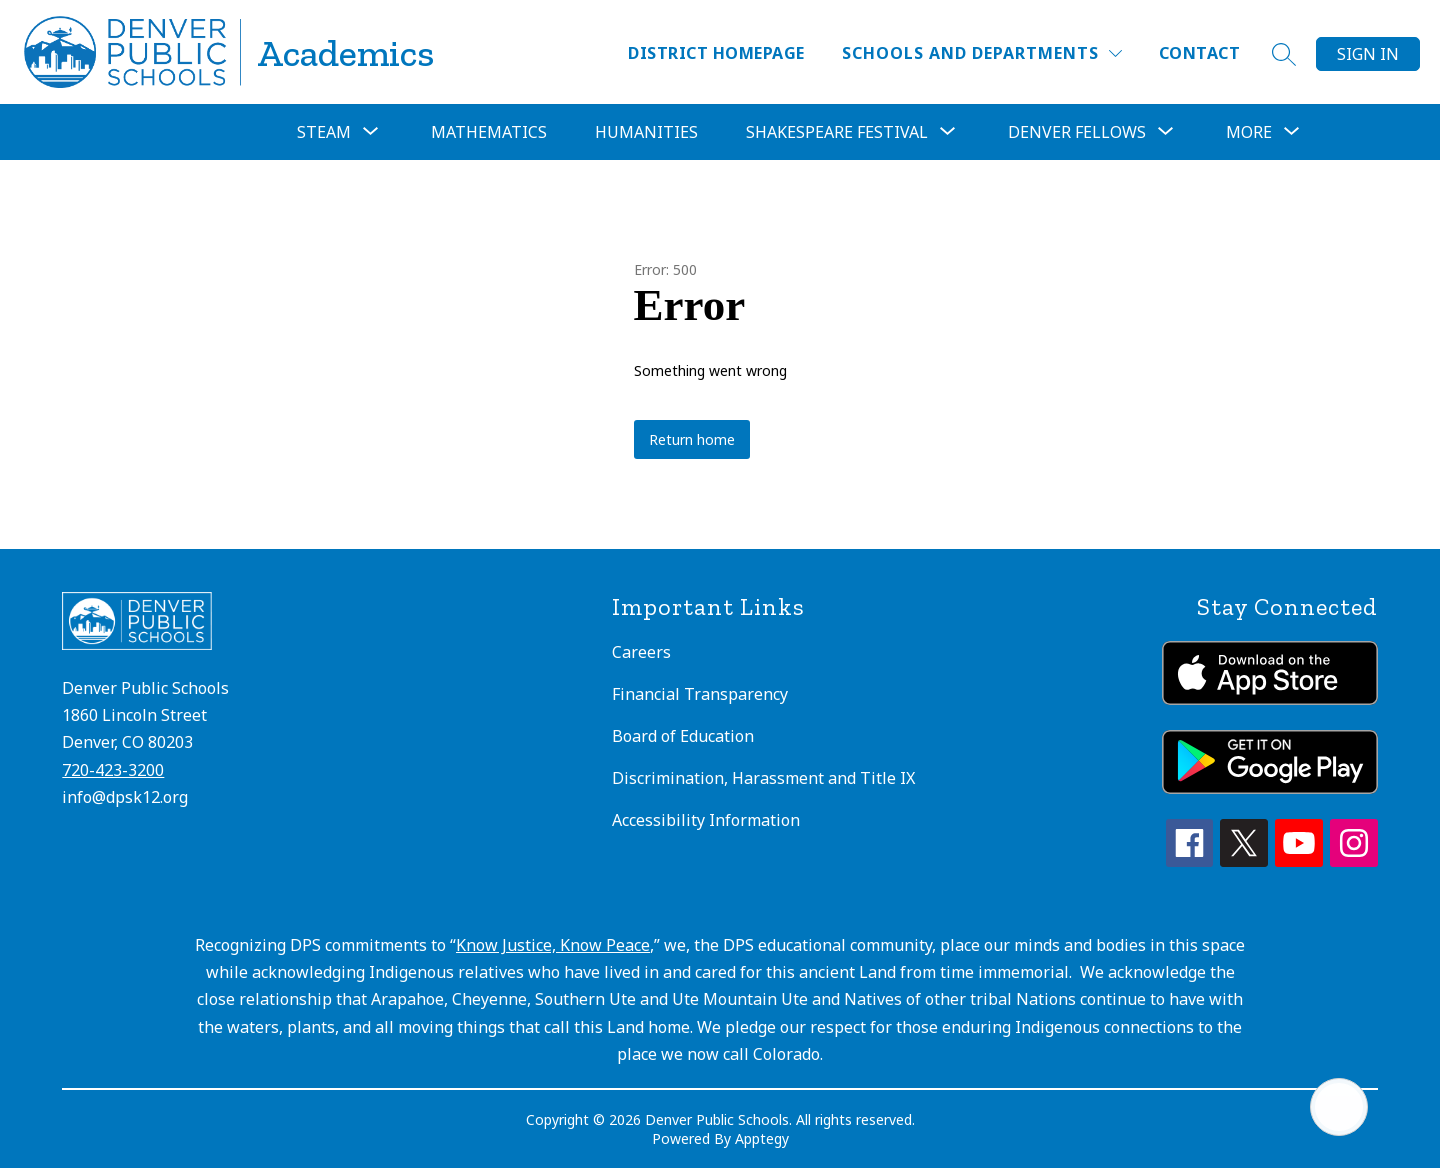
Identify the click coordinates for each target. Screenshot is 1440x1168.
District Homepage (716, 53)
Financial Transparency (700, 694)
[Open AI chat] (1339, 1107)
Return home (692, 439)
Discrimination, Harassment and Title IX (763, 778)
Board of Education (683, 736)
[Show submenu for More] (1249, 132)
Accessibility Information (706, 820)
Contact (1199, 53)
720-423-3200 (113, 770)
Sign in (1368, 54)
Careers (641, 652)
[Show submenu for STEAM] (324, 132)
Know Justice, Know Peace (553, 945)
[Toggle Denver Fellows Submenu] (1166, 132)
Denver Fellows (1077, 132)
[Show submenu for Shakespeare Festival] (837, 132)
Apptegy (762, 1138)
